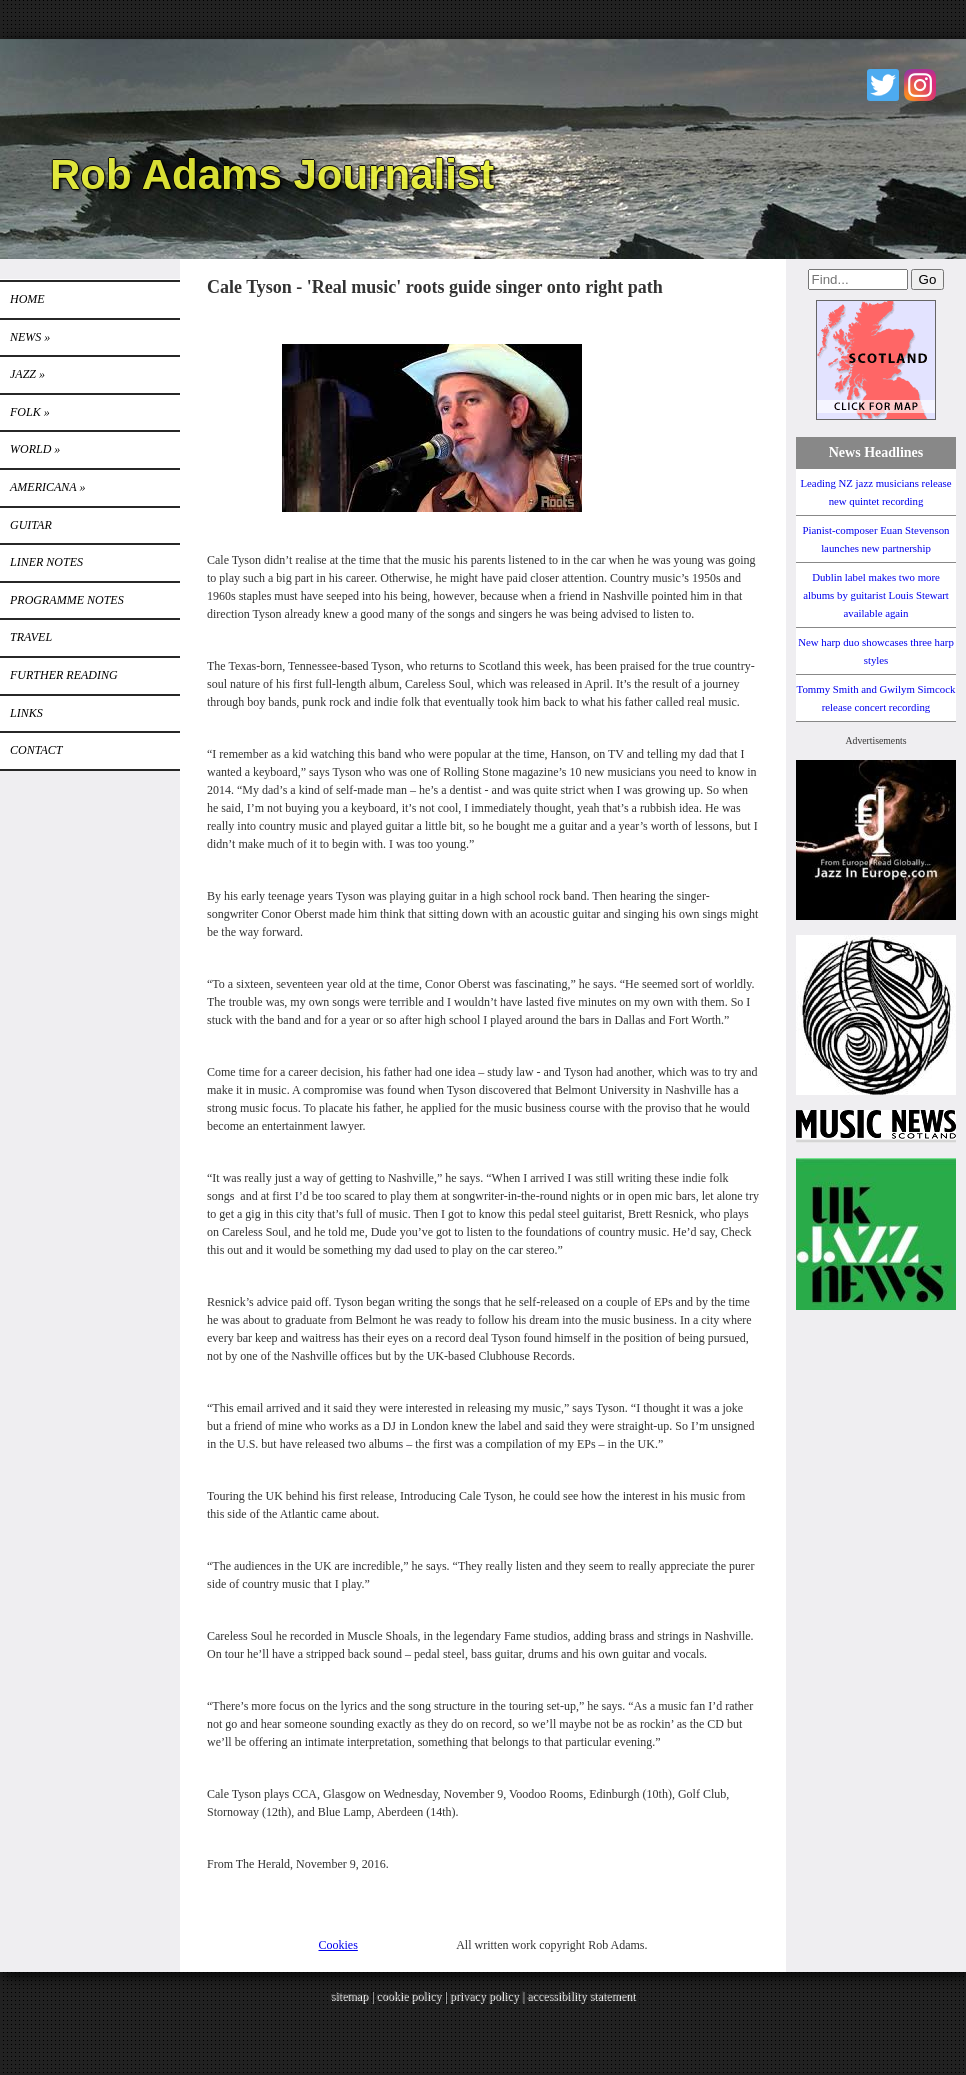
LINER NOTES (46, 562)
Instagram (920, 85)
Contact (36, 750)
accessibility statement (581, 1996)
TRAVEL (31, 637)
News (30, 337)
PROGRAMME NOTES (67, 600)
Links (26, 713)
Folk (30, 412)
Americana (47, 487)
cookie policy (408, 1996)
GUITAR (31, 525)
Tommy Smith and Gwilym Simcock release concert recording (876, 698)
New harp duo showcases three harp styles (876, 651)
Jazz (27, 374)
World (35, 449)
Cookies (338, 1945)
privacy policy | (488, 1996)
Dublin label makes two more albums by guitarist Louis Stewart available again (876, 595)
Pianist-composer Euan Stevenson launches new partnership (876, 539)
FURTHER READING (64, 675)
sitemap (349, 1996)
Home (27, 299)
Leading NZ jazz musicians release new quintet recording (875, 492)
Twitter (883, 85)
